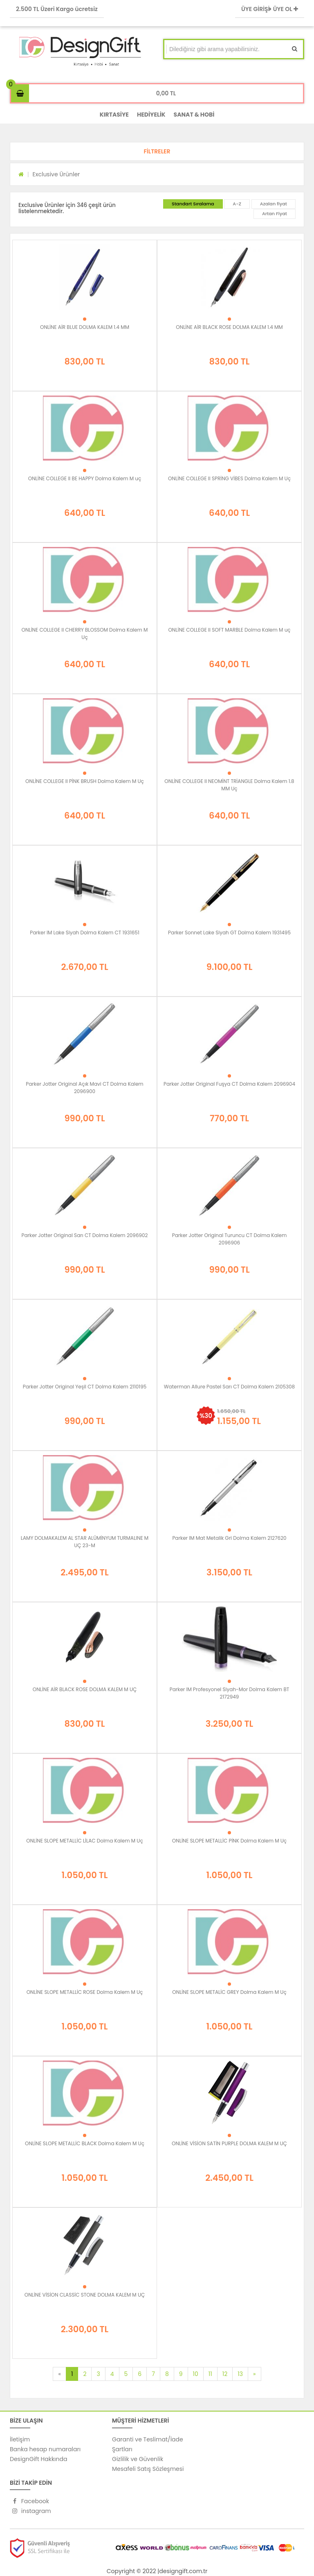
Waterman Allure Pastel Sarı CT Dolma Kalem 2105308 (229, 1386)
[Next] (254, 2374)
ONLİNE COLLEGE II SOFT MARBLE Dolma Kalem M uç (229, 629)
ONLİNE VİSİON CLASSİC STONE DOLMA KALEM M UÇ (85, 2294)
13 (240, 2373)
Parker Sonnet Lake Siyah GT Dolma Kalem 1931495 (229, 932)
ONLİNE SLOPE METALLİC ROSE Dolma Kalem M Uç (85, 1992)
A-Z (237, 203)
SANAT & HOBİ (194, 114)
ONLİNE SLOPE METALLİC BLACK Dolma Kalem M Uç (84, 2143)
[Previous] (59, 2374)
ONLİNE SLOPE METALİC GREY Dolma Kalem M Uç (229, 1992)
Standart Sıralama (193, 203)
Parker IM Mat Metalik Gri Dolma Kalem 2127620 (229, 1537)
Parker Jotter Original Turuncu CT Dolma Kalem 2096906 (229, 1239)
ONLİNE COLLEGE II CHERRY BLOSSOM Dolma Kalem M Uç (85, 633)
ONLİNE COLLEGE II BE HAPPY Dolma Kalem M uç (84, 478)
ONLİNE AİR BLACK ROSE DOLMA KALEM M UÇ (85, 1689)
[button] (157, 151)
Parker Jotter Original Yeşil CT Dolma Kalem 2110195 (85, 1386)
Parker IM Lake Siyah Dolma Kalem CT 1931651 (84, 932)
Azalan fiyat (273, 203)
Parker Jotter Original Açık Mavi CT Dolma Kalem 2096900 (84, 1087)
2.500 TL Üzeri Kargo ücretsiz (57, 9)
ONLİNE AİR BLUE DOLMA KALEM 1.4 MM (84, 327)
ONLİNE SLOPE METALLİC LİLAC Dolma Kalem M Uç (84, 1840)
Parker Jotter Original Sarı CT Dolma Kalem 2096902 (84, 1235)
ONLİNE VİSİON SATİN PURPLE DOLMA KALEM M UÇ (229, 2143)
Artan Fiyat (274, 213)
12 (225, 2373)
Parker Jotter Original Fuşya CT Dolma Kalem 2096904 (229, 1083)
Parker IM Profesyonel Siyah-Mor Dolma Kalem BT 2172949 (229, 1693)
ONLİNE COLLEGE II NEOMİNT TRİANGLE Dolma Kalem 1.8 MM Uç (229, 785)
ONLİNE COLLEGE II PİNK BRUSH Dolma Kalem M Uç (84, 781)
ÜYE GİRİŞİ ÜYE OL (269, 9)
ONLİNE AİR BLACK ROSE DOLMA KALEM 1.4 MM (229, 327)
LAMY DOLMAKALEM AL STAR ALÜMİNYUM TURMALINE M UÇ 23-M (84, 1541)
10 (195, 2373)
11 (210, 2373)
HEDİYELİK (151, 114)
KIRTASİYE (114, 114)
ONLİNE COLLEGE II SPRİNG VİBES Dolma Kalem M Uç (229, 478)
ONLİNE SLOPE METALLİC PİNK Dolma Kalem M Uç (229, 1840)
